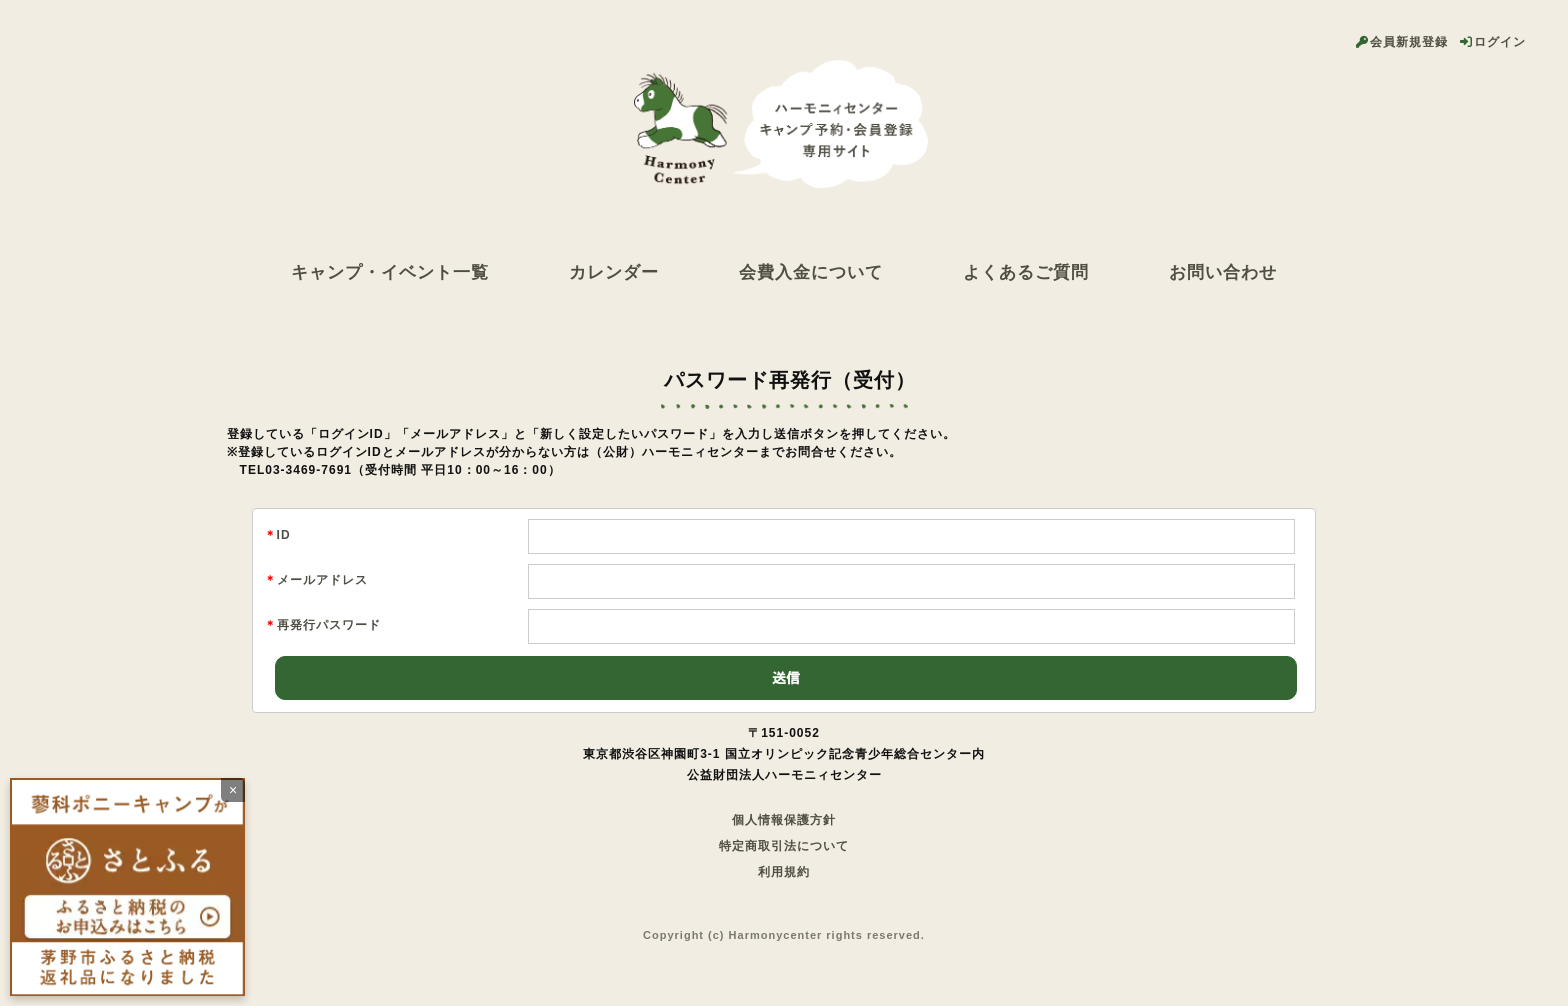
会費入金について (811, 272)
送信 (786, 678)
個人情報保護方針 (784, 820)
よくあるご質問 (1026, 272)
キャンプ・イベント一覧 (390, 272)
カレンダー (614, 272)
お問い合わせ (1223, 272)
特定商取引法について (784, 846)
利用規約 (784, 872)
